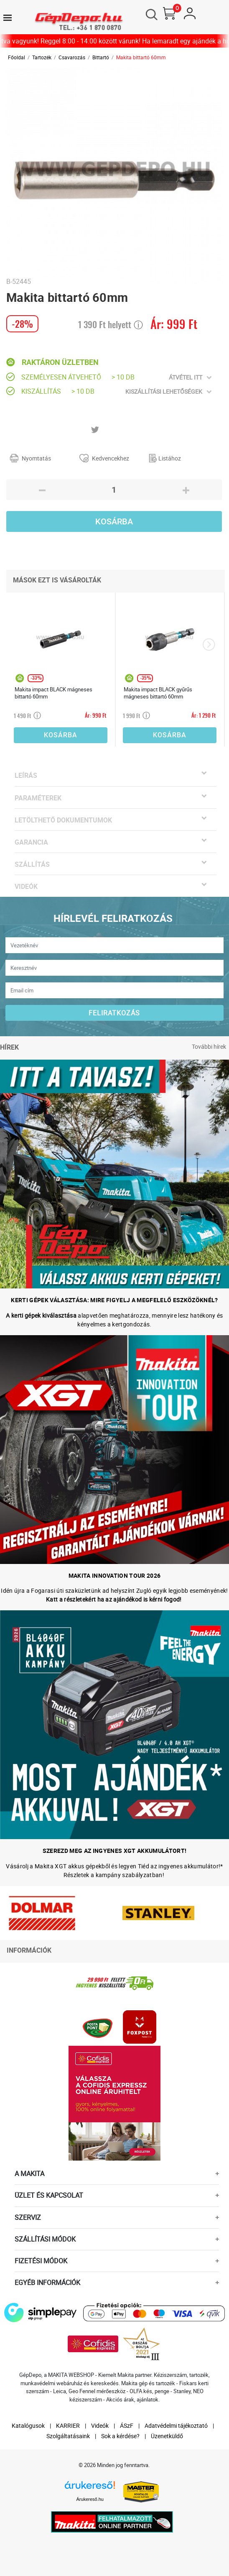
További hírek (209, 1046)
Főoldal (16, 57)
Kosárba (114, 521)
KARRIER (68, 2425)
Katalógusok (28, 2425)
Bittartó (100, 57)
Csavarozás (72, 57)
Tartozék (41, 57)
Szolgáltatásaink (68, 2436)
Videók (100, 2425)
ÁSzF (126, 2425)
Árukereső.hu (90, 2499)
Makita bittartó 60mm (141, 57)
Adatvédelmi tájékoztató (176, 2425)
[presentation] (208, 644)
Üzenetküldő (167, 2436)
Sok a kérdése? (120, 2436)
